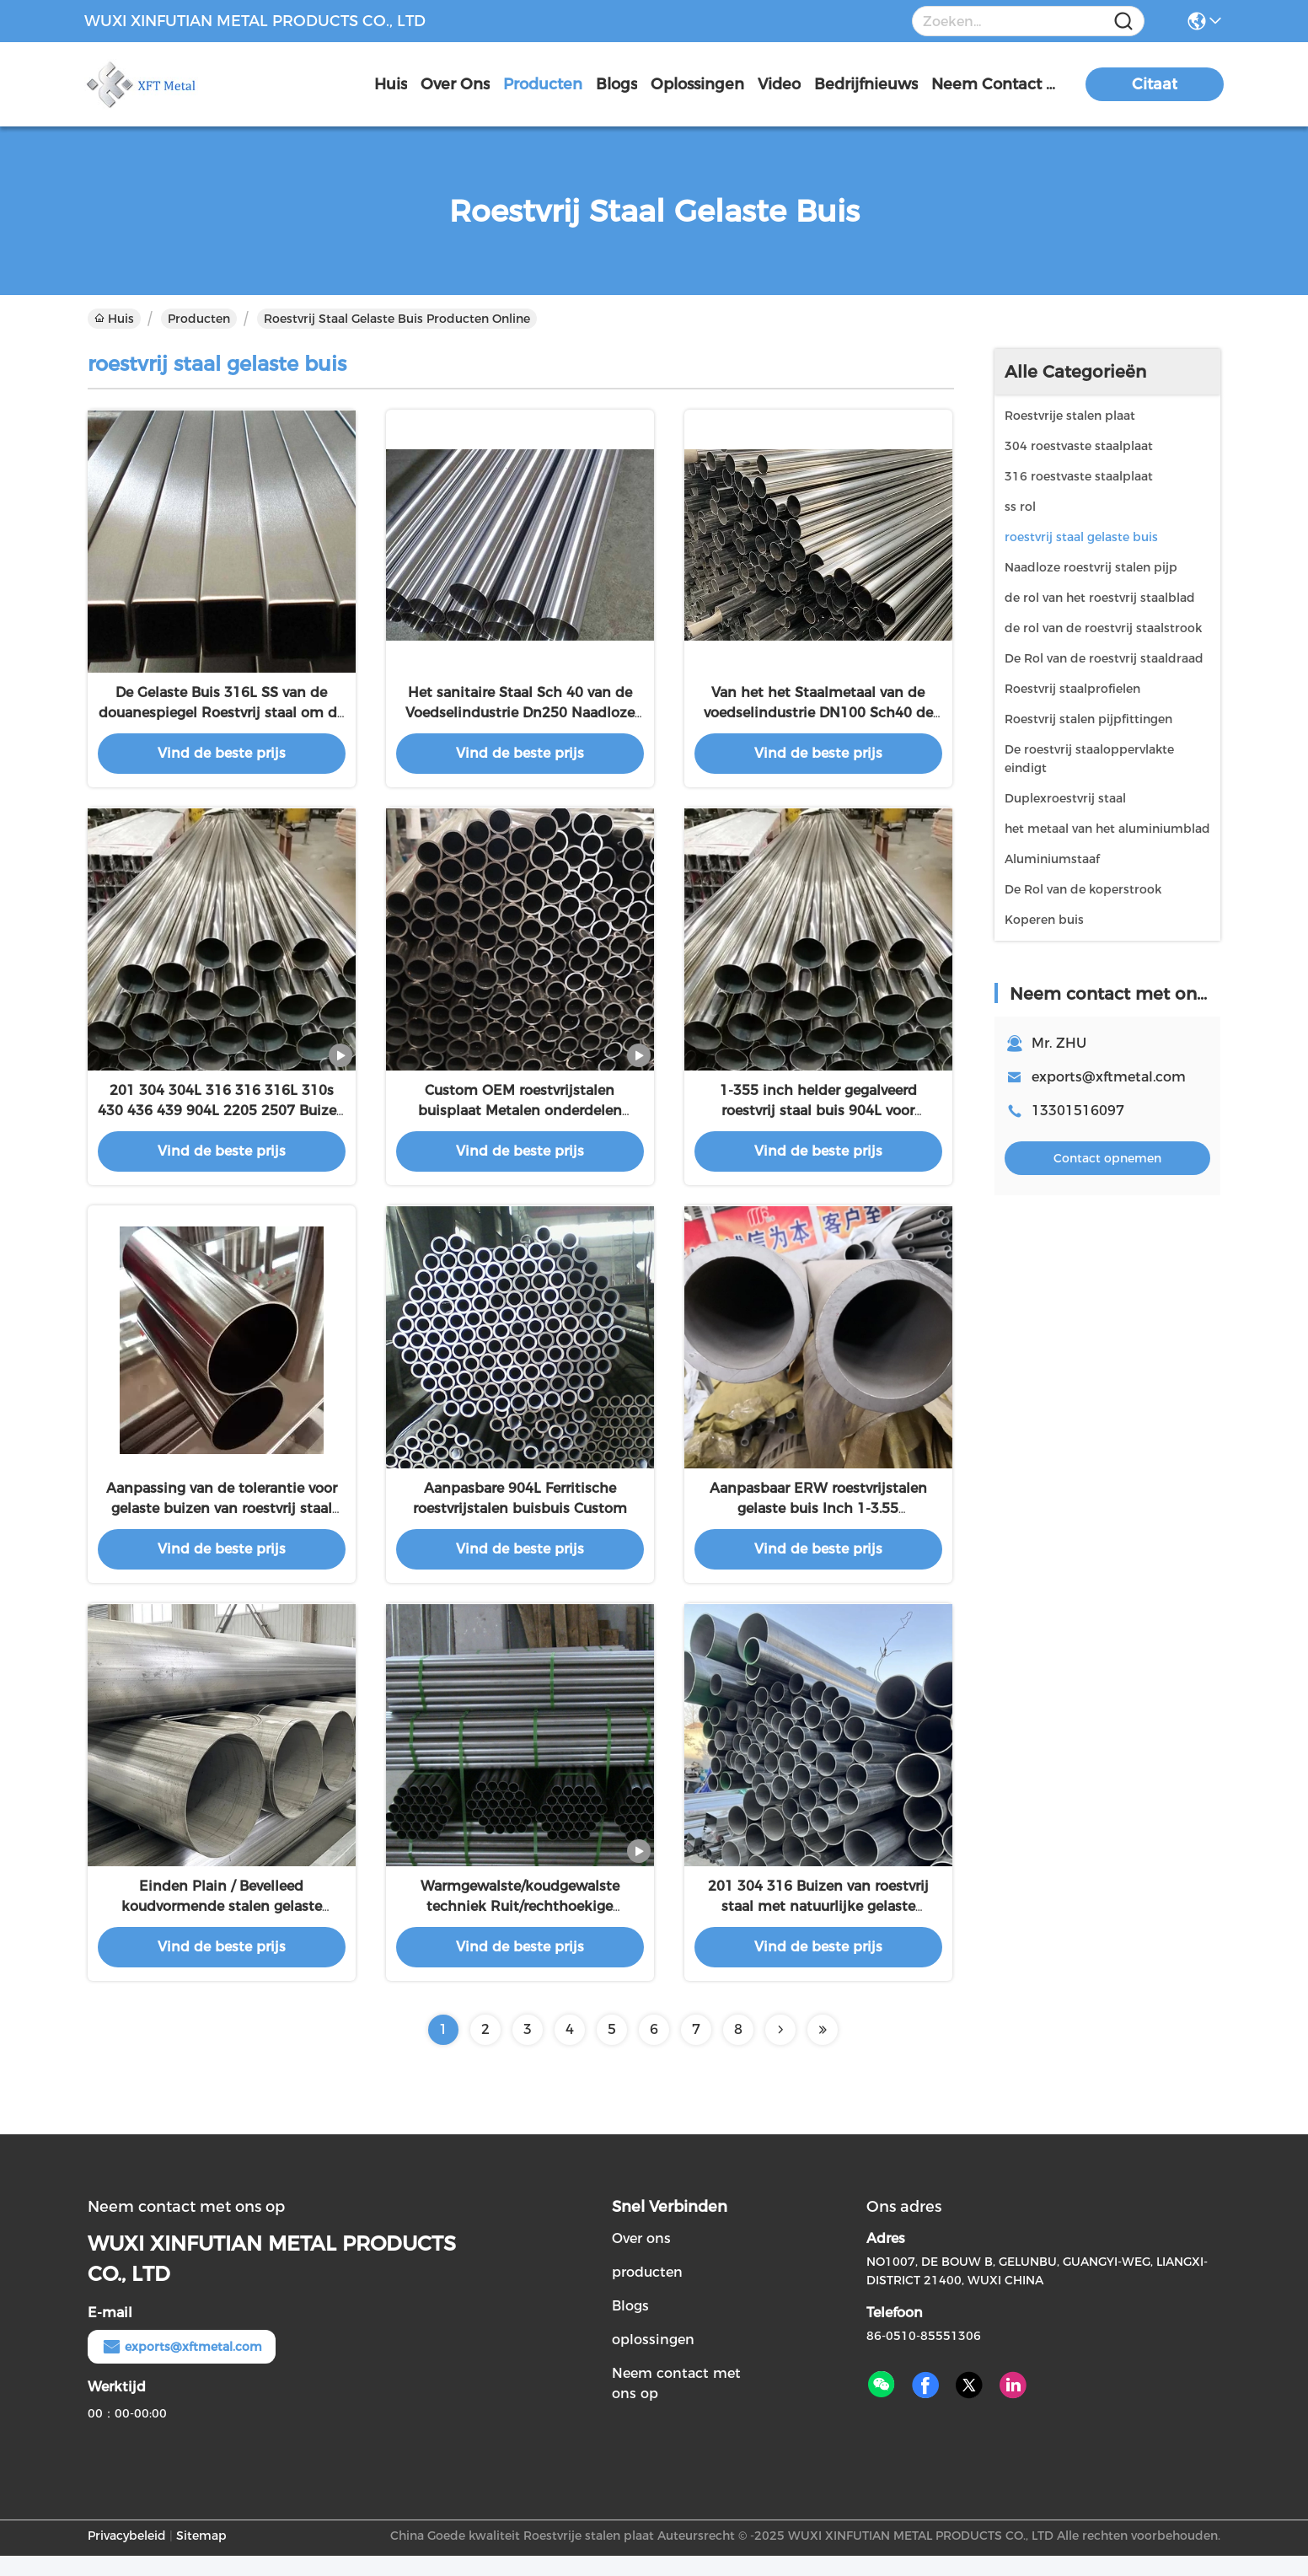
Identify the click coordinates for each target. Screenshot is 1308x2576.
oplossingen (697, 84)
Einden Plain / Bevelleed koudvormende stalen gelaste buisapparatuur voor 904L (221, 1926)
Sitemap (201, 2555)
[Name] (1123, 21)
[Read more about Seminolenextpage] (780, 2050)
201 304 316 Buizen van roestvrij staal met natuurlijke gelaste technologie (818, 1926)
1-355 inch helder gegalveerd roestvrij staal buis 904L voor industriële (818, 1120)
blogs (616, 84)
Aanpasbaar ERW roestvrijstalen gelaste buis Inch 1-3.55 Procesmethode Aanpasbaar (818, 1523)
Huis (390, 84)
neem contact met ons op (994, 84)
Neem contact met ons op (676, 2403)
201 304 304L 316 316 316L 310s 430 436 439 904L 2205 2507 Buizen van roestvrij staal (222, 1120)
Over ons (641, 2259)
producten (542, 84)
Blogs (630, 2326)
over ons (455, 84)
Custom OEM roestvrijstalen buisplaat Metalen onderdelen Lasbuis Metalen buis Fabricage (519, 1120)
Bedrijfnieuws (866, 84)
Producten (199, 318)
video (779, 84)
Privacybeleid (127, 2555)
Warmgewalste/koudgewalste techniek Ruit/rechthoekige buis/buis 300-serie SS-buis (520, 1926)
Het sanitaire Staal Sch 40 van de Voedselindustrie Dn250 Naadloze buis (520, 718)
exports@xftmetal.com (1109, 1077)
